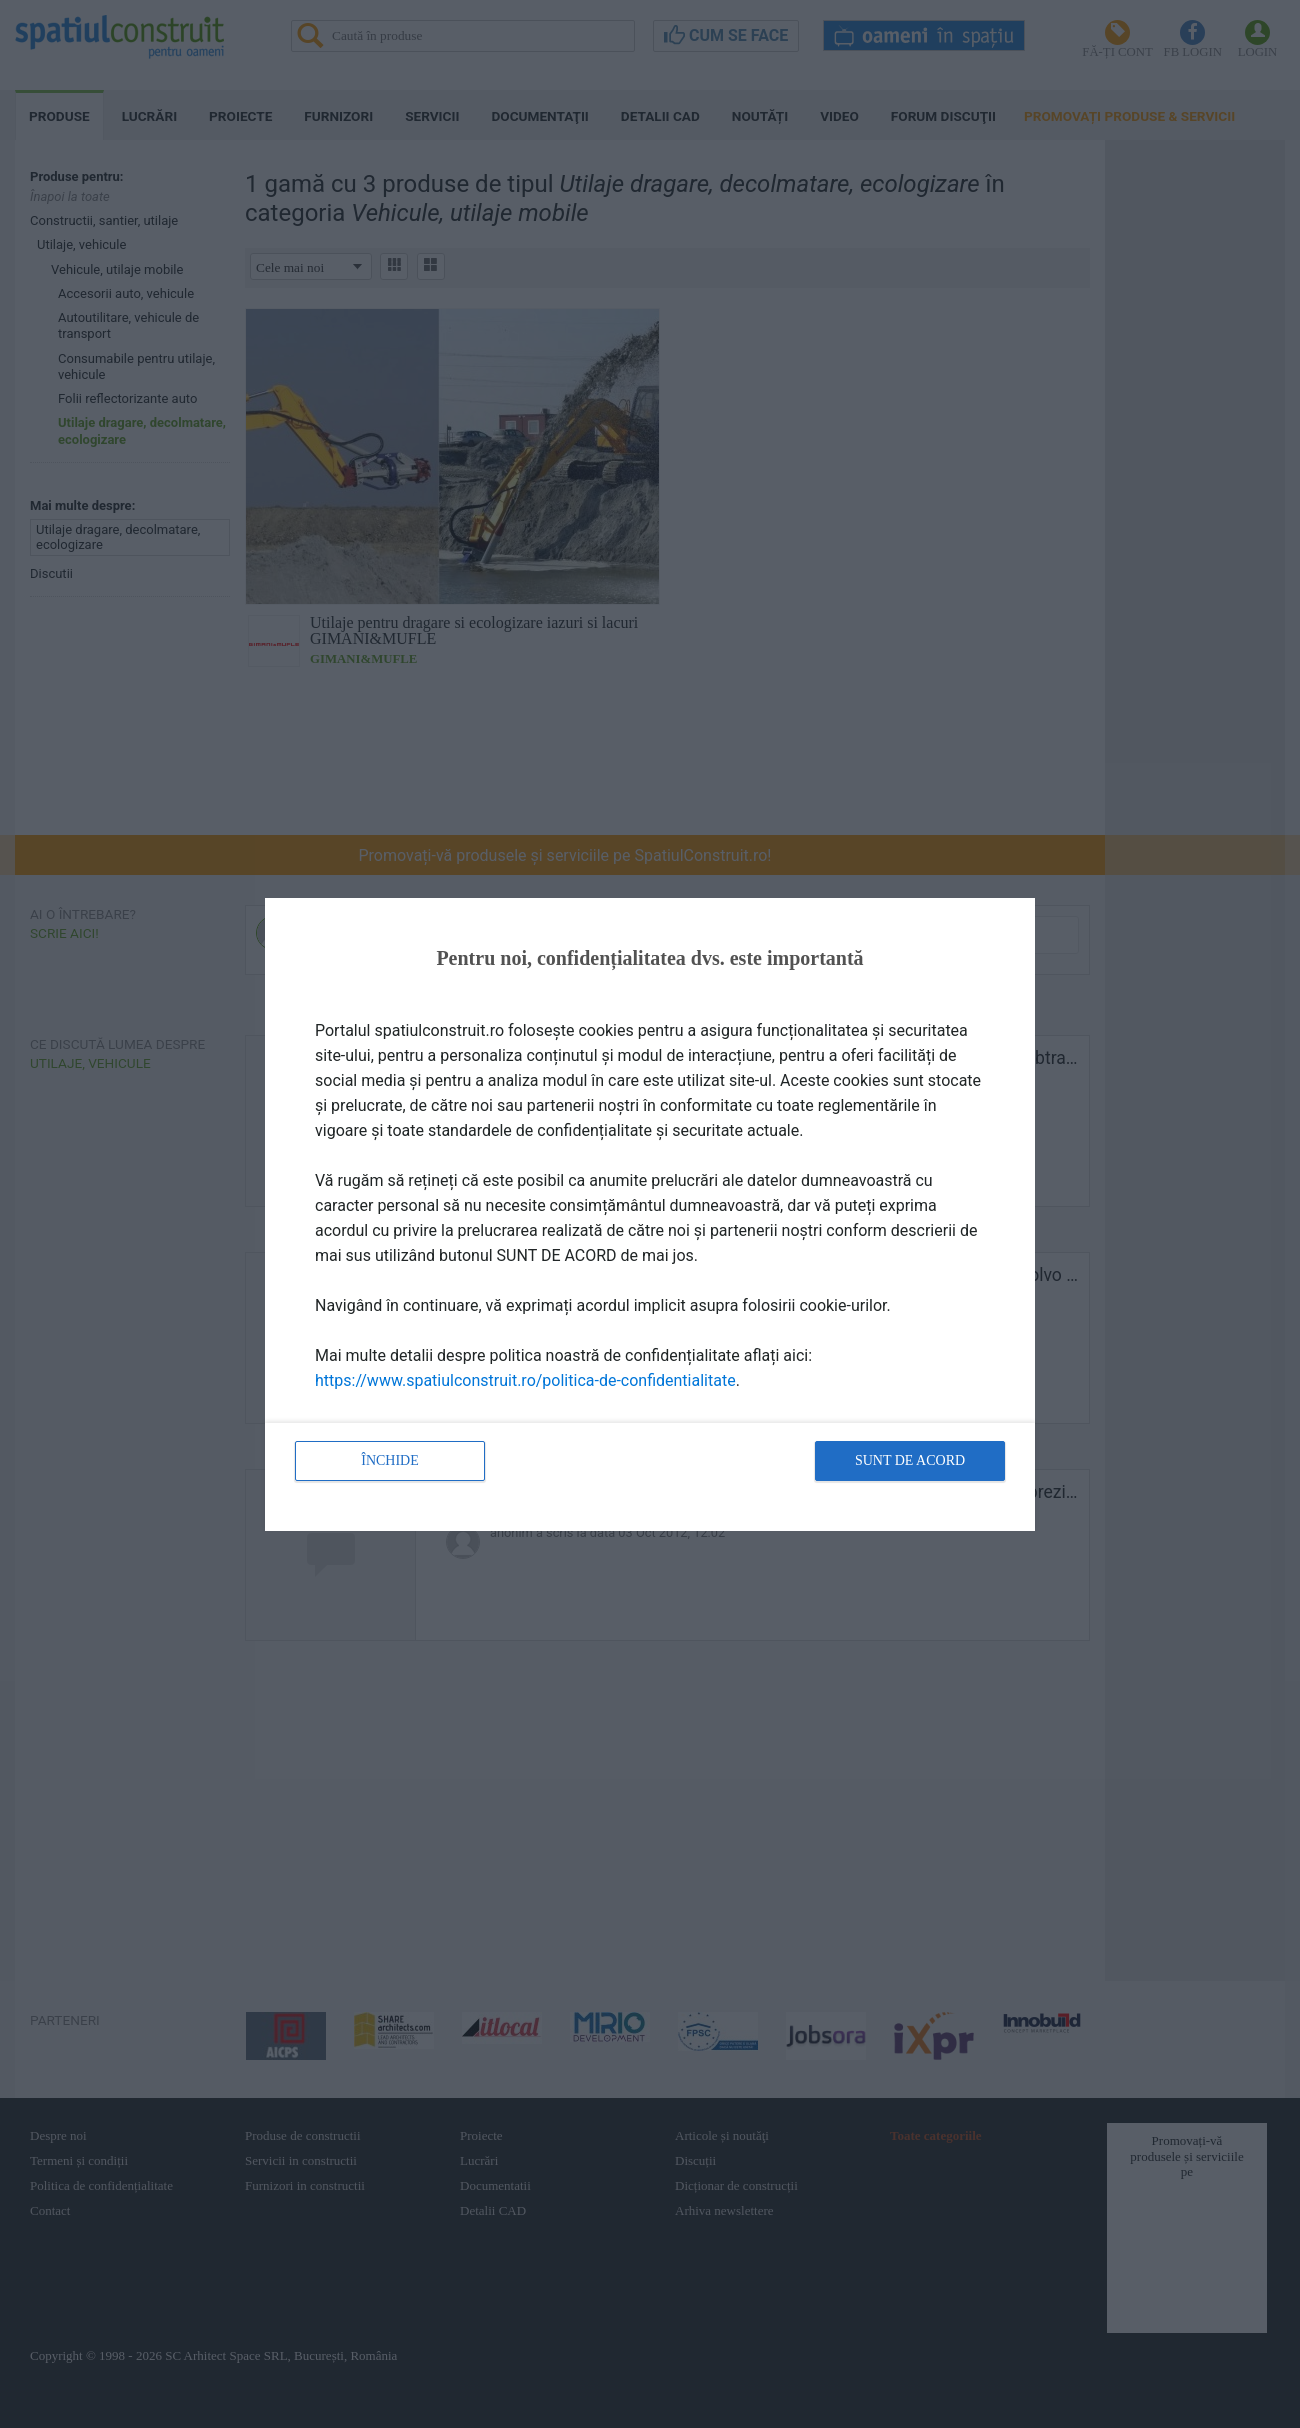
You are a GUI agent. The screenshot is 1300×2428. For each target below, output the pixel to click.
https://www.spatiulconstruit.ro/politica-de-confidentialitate (525, 1380)
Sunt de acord (910, 1460)
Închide (390, 1460)
